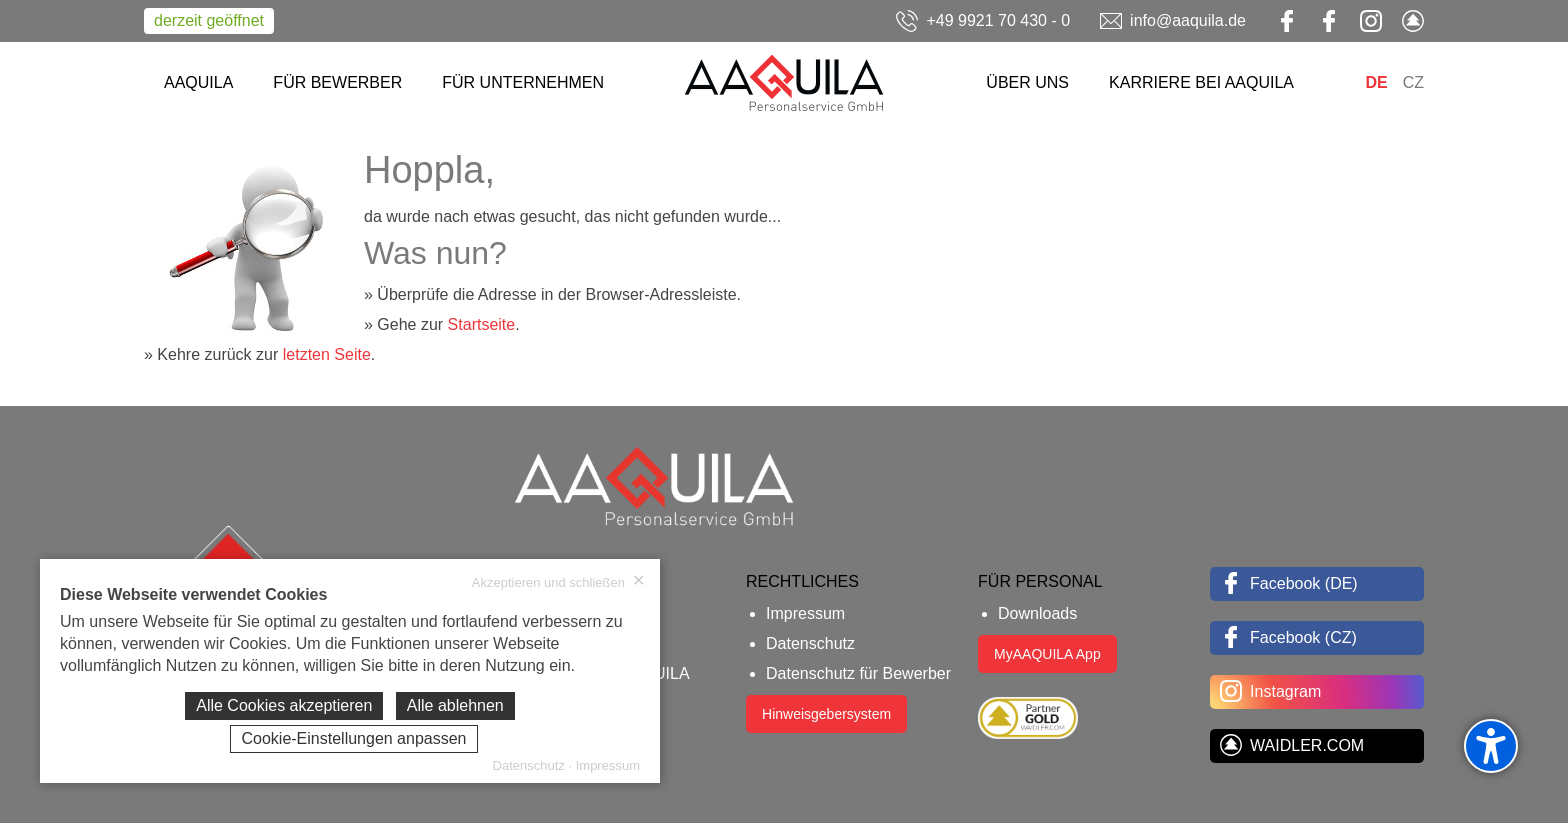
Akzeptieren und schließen (558, 582)
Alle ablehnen (455, 705)
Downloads (1037, 613)
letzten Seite (327, 354)
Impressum (805, 613)
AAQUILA (198, 82)
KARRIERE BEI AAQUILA (1201, 82)
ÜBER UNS (1027, 82)
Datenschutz (810, 643)
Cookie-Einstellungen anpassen (353, 738)
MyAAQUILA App (1047, 654)
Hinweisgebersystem (826, 714)
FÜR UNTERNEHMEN (523, 82)
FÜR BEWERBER (337, 82)
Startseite (482, 324)
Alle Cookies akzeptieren (284, 705)
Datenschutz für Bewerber (858, 673)
